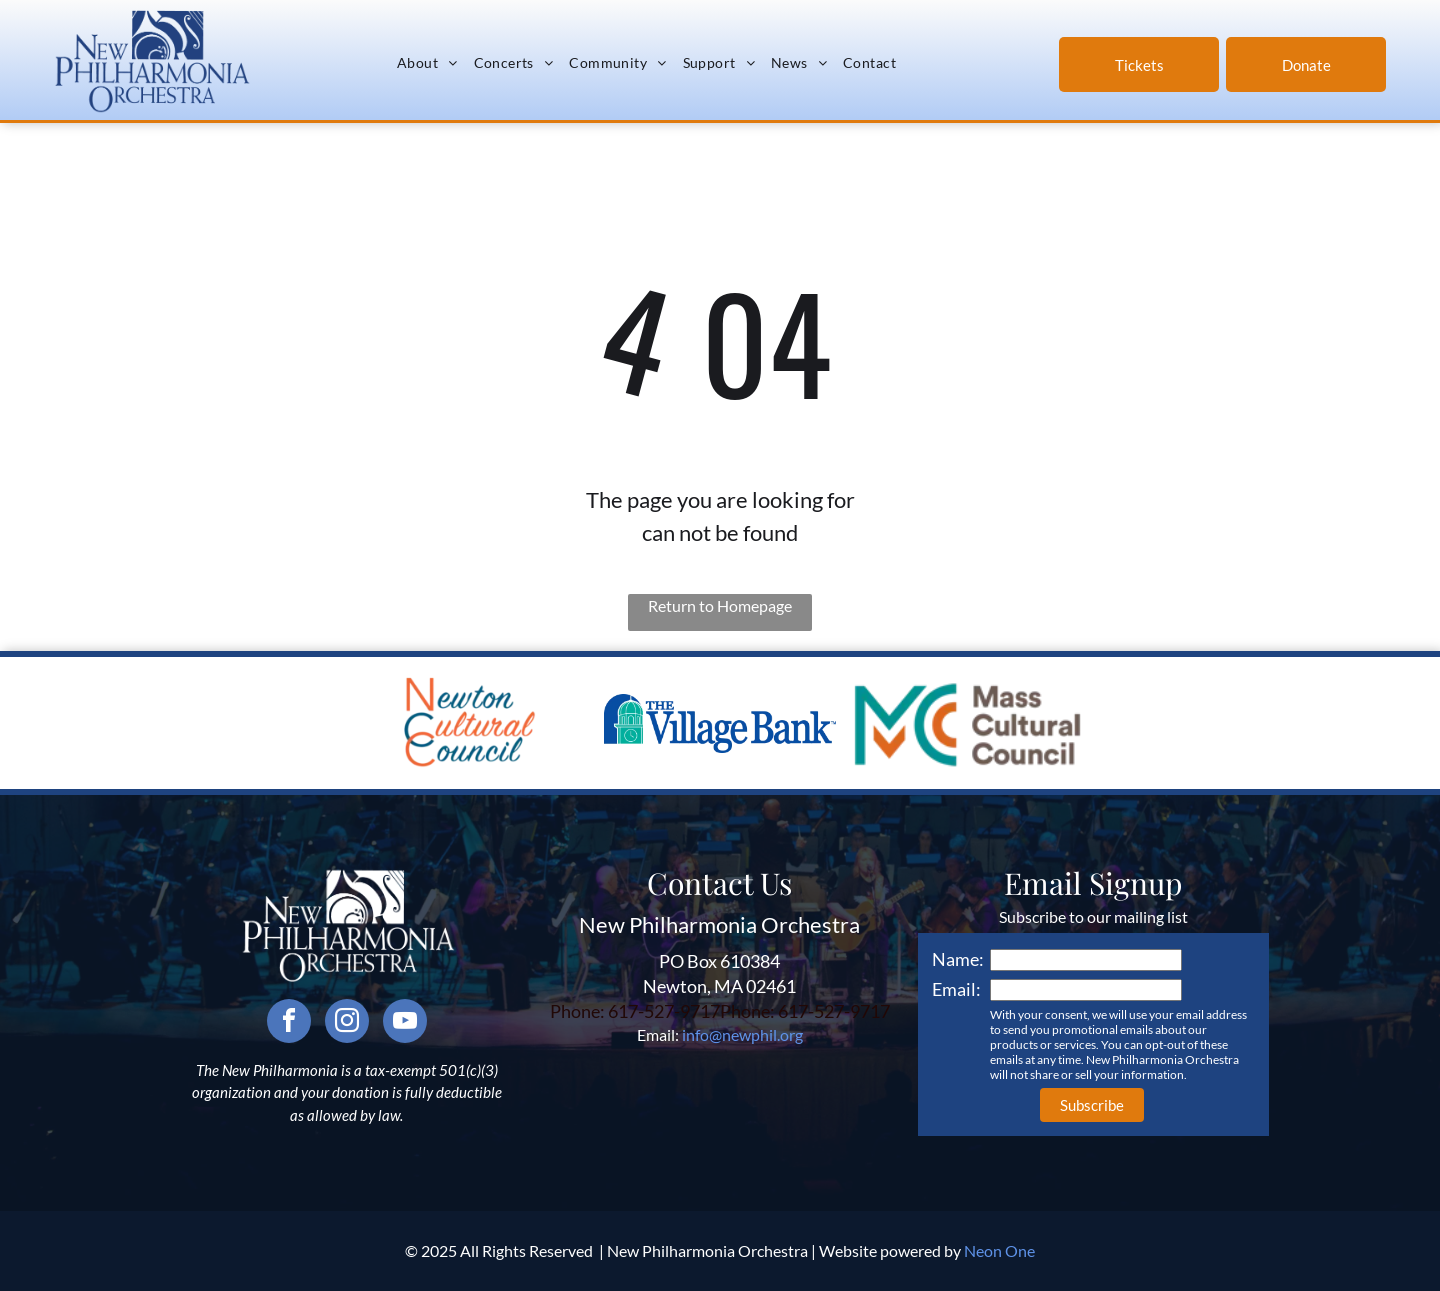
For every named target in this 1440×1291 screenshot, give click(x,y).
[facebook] (289, 1023)
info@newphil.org (742, 1034)
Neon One (999, 1250)
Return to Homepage (720, 605)
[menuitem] (427, 62)
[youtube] (405, 1023)
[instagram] (347, 1023)
